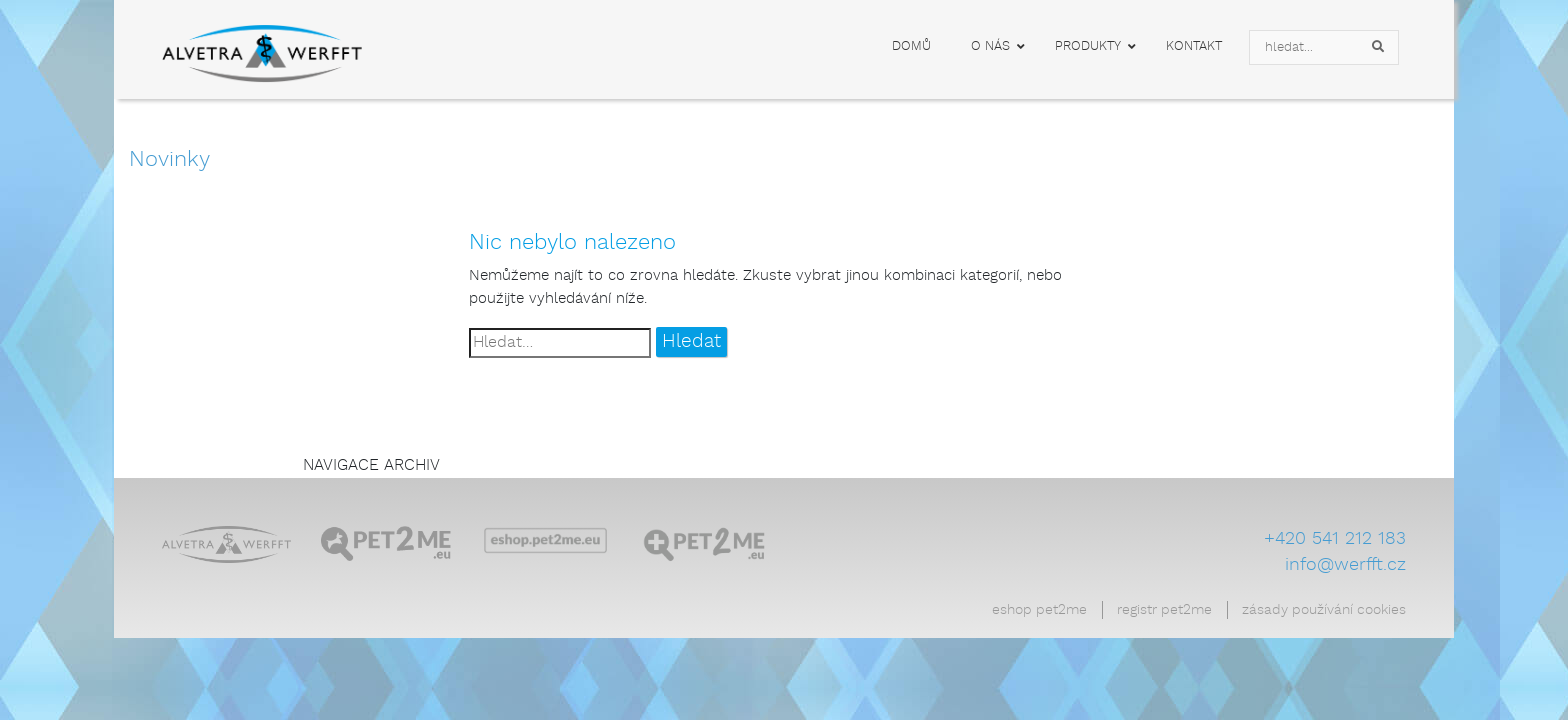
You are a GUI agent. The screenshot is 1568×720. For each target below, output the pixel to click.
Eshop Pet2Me (1039, 610)
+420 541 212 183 (1335, 539)
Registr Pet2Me (1164, 610)
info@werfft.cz (1345, 565)
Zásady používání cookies (1324, 610)
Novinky (169, 159)
